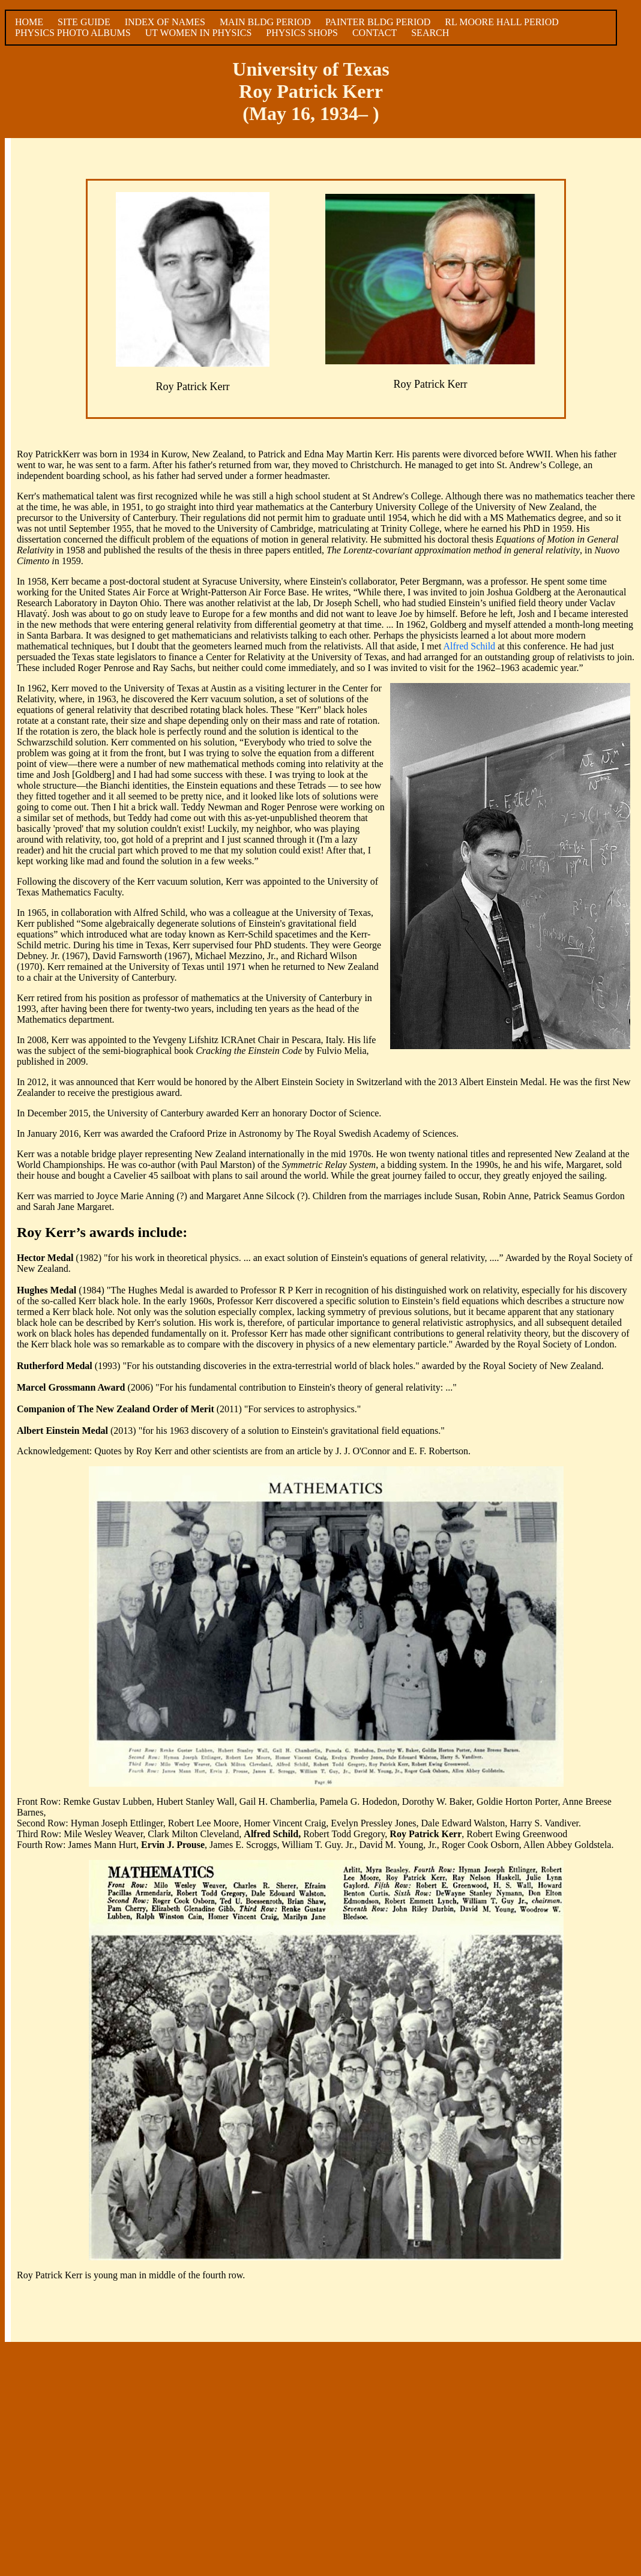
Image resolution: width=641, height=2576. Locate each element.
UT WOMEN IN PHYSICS (198, 33)
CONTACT (374, 33)
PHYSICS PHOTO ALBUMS (73, 33)
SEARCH (430, 33)
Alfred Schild (469, 646)
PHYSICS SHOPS (302, 33)
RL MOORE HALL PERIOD (501, 22)
